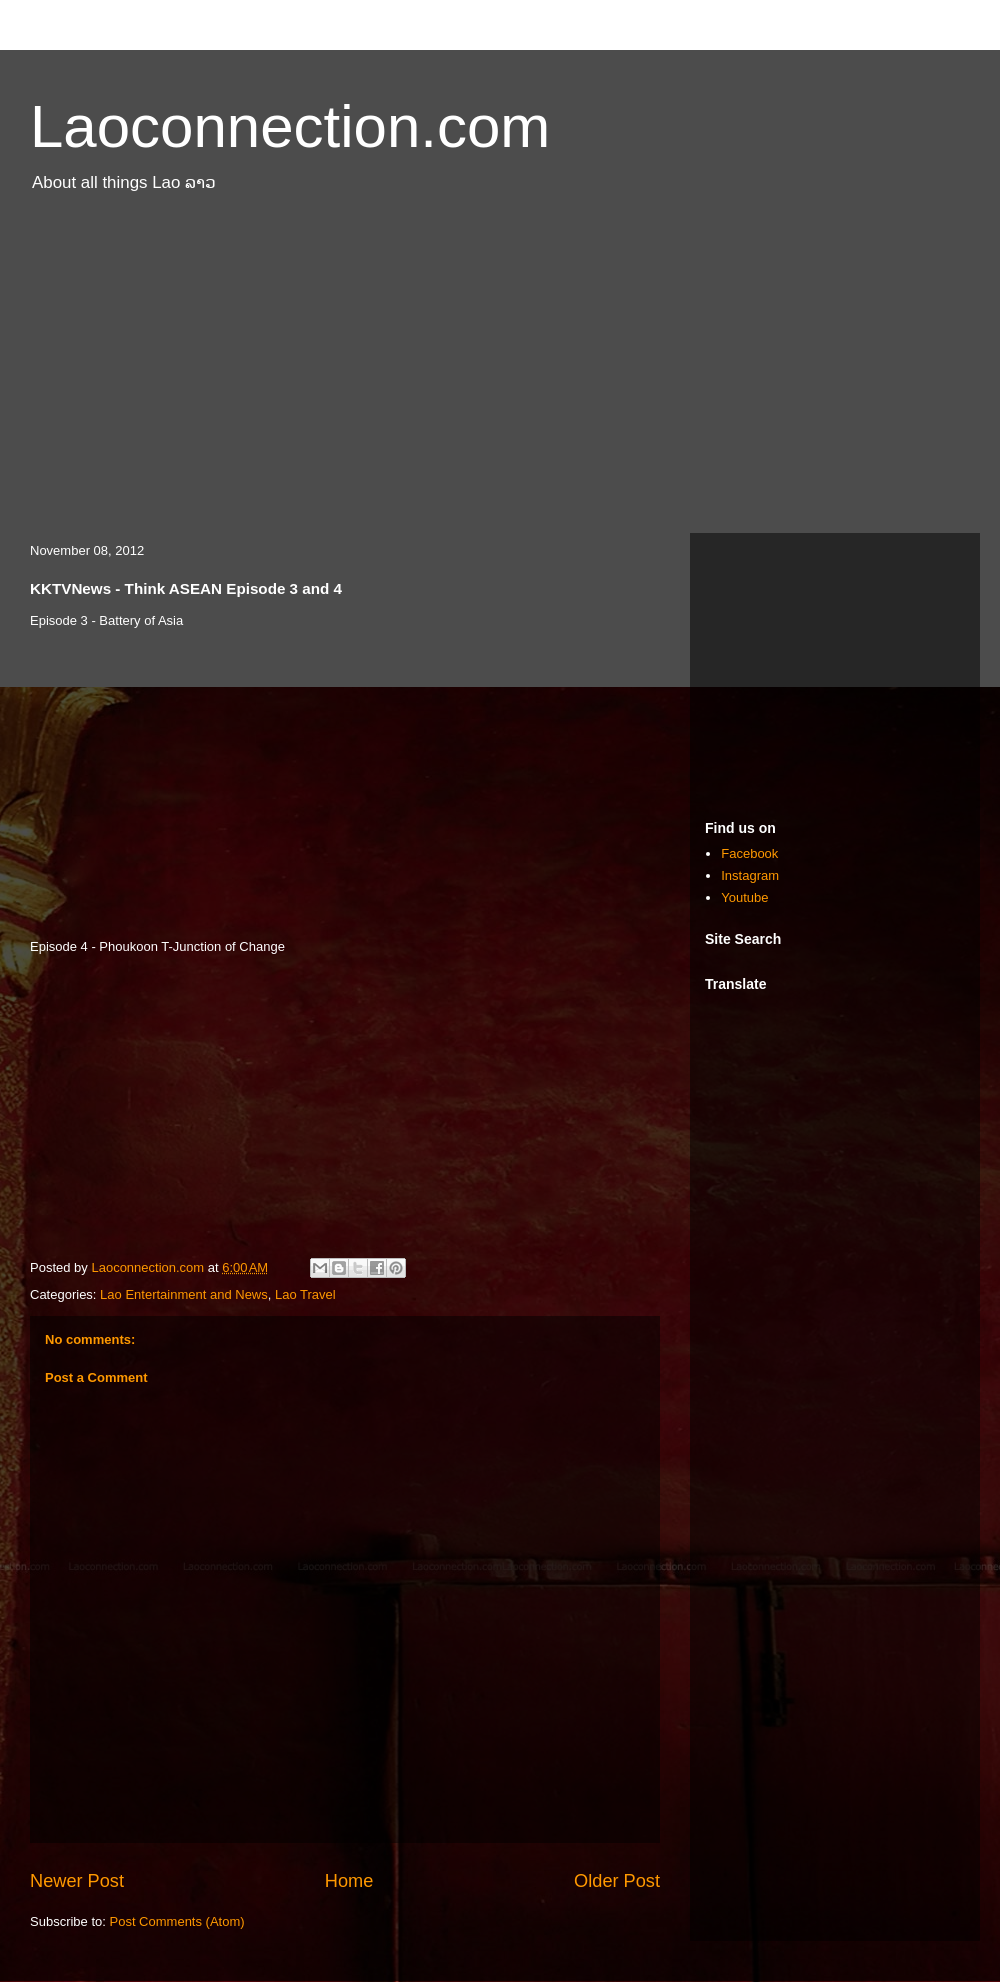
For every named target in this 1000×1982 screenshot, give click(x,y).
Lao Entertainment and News (184, 1294)
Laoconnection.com (290, 126)
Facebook (749, 853)
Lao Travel (305, 1294)
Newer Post (77, 1881)
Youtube (744, 897)
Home (349, 1881)
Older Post (617, 1881)
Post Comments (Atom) (177, 1921)
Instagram (750, 875)
